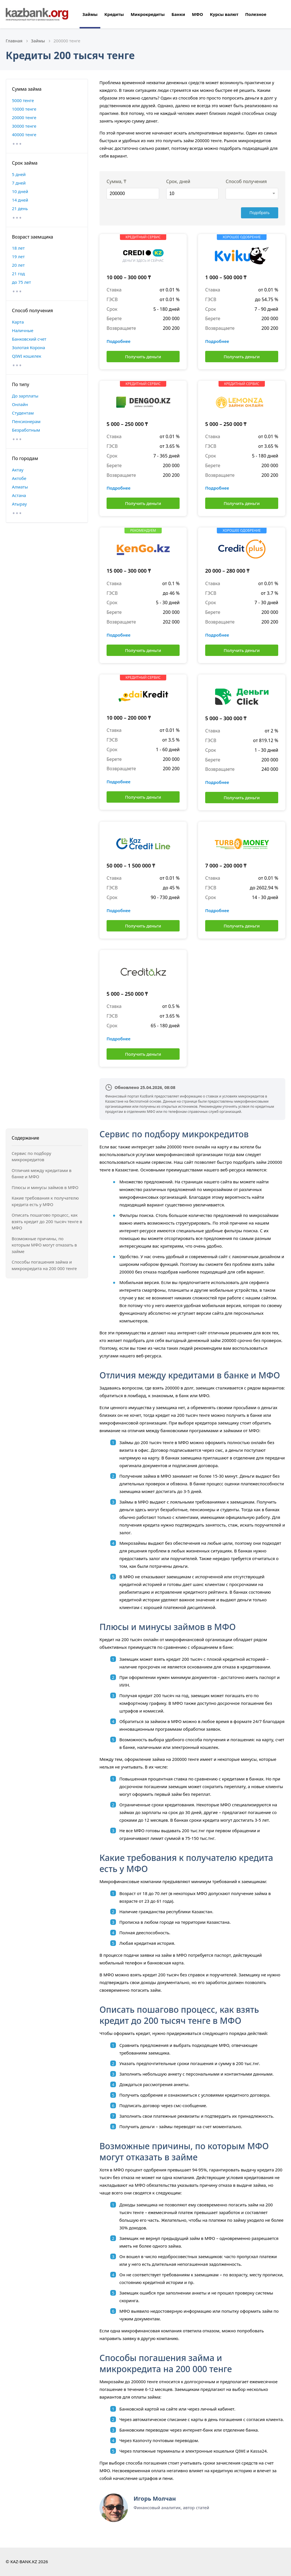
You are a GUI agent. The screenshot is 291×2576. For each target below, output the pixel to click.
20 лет (18, 265)
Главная (14, 41)
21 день (20, 208)
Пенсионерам (26, 421)
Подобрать (261, 212)
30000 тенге (24, 126)
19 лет (18, 256)
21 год (18, 273)
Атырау (19, 504)
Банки (178, 14)
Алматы (20, 487)
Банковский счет (29, 339)
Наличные (22, 330)
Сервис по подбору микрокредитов (31, 1156)
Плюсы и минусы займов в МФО (45, 1187)
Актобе (19, 478)
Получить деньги (143, 356)
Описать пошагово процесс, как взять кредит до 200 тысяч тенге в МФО (47, 1221)
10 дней (20, 191)
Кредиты (114, 14)
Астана (19, 495)
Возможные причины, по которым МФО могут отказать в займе (44, 1245)
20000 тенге (24, 117)
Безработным (26, 430)
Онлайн (20, 404)
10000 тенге (24, 109)
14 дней (20, 200)
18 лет (18, 248)
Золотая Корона (28, 347)
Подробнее (118, 341)
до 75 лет (21, 282)
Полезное (256, 14)
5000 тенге (23, 100)
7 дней (19, 183)
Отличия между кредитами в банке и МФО (41, 1173)
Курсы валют (224, 14)
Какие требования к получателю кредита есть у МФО (45, 1201)
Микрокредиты (148, 14)
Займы (89, 14)
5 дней (19, 174)
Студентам (23, 413)
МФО (197, 14)
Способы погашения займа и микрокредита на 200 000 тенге (44, 1265)
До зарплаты (25, 396)
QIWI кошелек (26, 356)
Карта (18, 322)
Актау (17, 470)
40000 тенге (24, 134)
